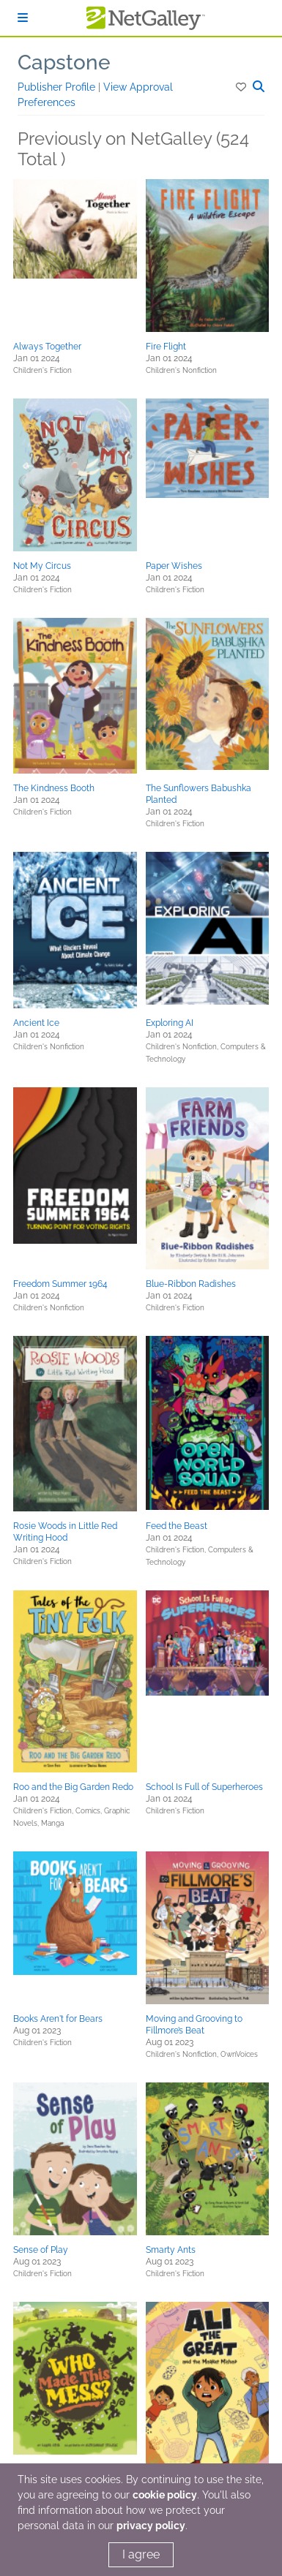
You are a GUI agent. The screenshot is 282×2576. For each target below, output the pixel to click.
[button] (242, 87)
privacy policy (150, 2525)
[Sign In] (23, 18)
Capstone (64, 62)
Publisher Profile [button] (58, 87)
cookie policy (165, 2495)
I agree (141, 2554)
